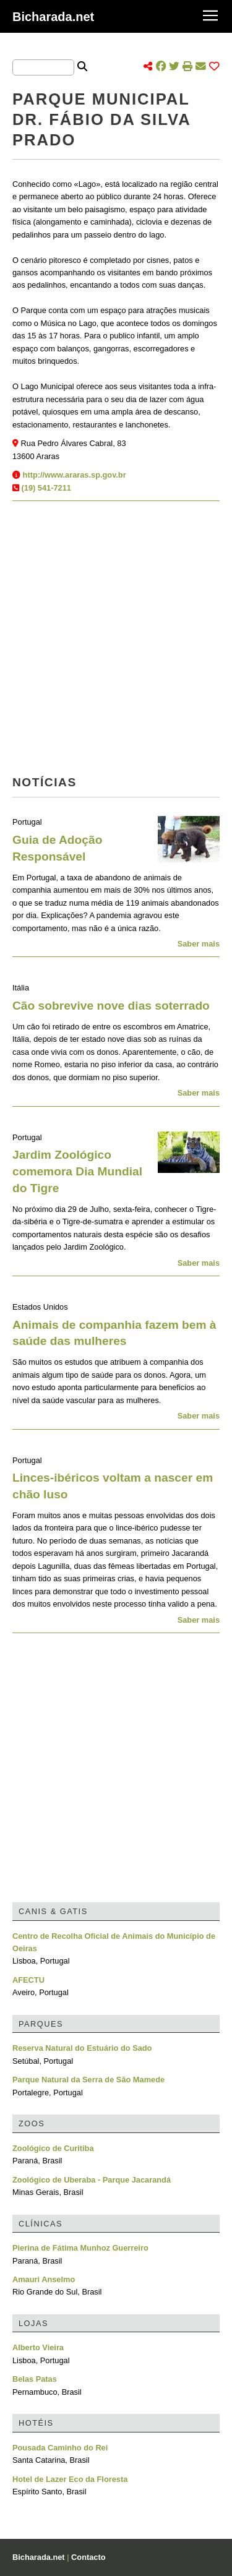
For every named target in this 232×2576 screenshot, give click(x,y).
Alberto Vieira (38, 2347)
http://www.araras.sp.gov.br (74, 474)
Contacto (88, 2557)
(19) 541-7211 (46, 487)
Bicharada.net (53, 17)
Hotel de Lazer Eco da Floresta (69, 2479)
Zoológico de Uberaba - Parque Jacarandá (91, 2179)
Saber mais (199, 943)
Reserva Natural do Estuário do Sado (82, 2048)
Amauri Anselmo (43, 2279)
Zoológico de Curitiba (53, 2148)
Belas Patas (34, 2379)
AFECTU (28, 1980)
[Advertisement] (116, 642)
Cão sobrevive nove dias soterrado (111, 1005)
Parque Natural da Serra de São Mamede (88, 2079)
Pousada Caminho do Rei (60, 2447)
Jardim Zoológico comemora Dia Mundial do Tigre (77, 1171)
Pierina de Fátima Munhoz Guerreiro (80, 2247)
